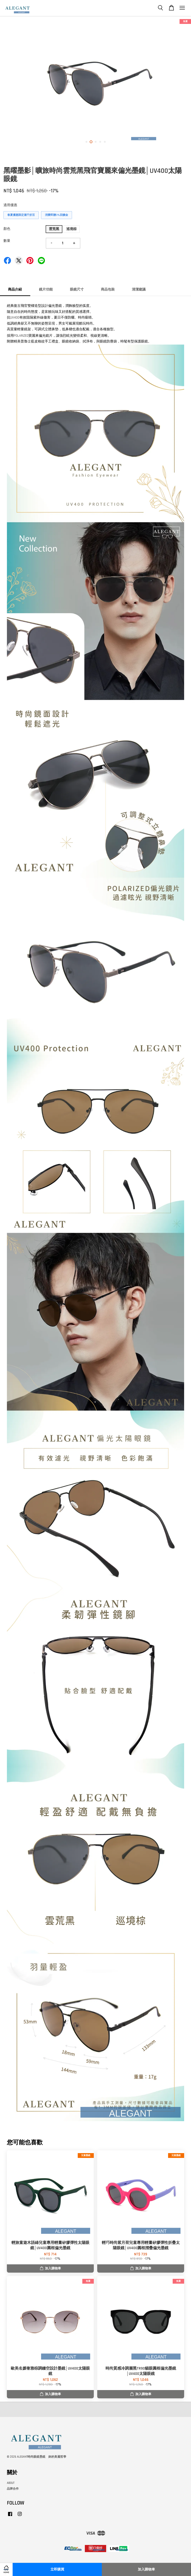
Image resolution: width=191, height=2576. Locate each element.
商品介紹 (15, 289)
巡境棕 (71, 229)
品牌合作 (13, 2489)
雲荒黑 (54, 229)
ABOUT (10, 2483)
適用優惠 (10, 205)
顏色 (6, 229)
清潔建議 (139, 289)
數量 (6, 241)
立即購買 (57, 2569)
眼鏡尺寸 (77, 289)
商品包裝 (108, 289)
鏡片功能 (46, 289)
